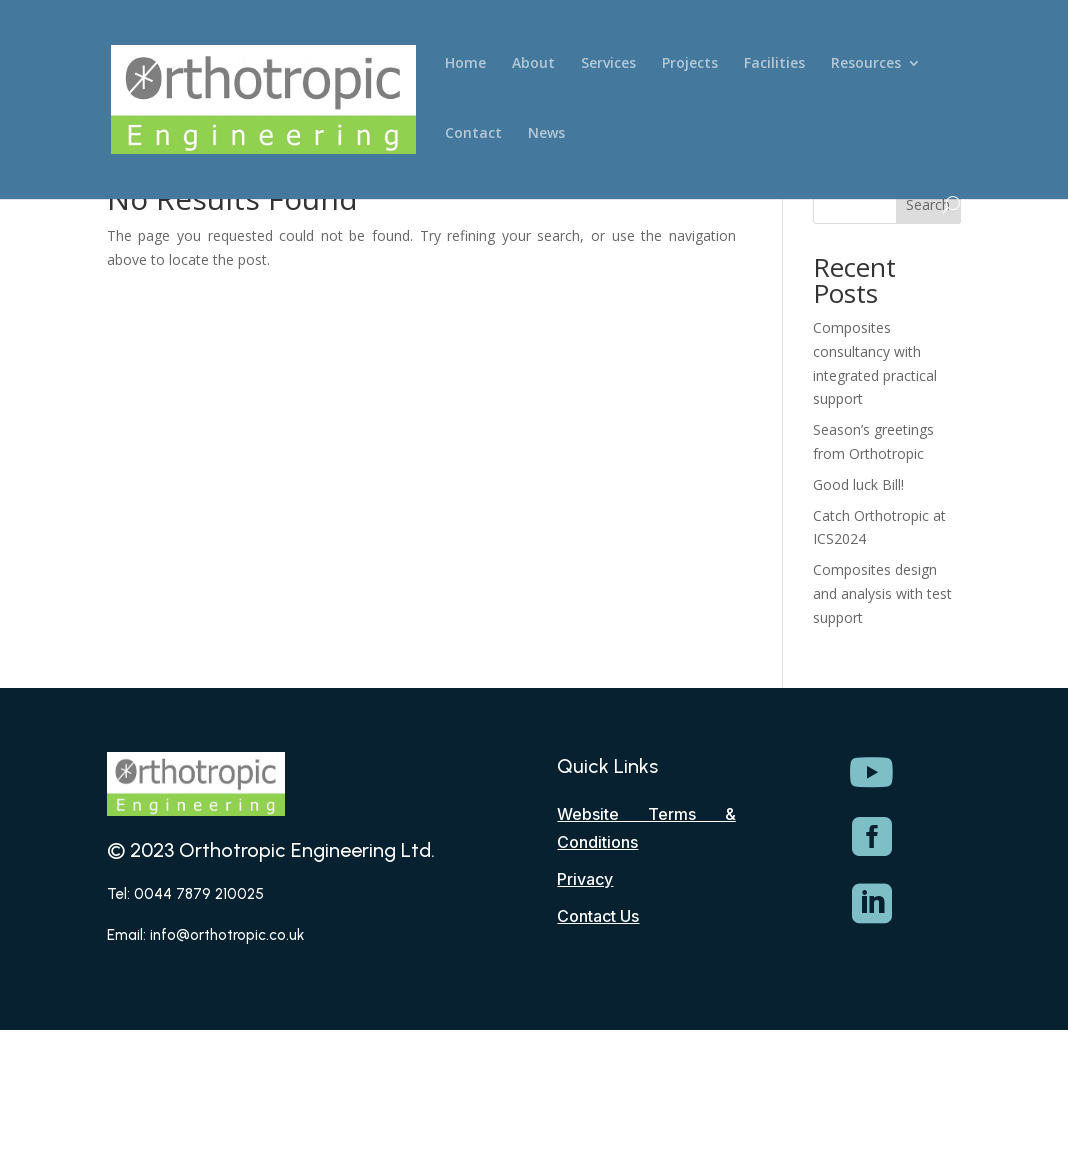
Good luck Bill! (858, 484)
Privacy (585, 879)
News (546, 134)
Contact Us (598, 916)
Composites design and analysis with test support (882, 593)
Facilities (774, 64)
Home (465, 64)
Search (928, 204)
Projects (690, 64)
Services (608, 64)
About (533, 64)
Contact (473, 134)
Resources (866, 64)
